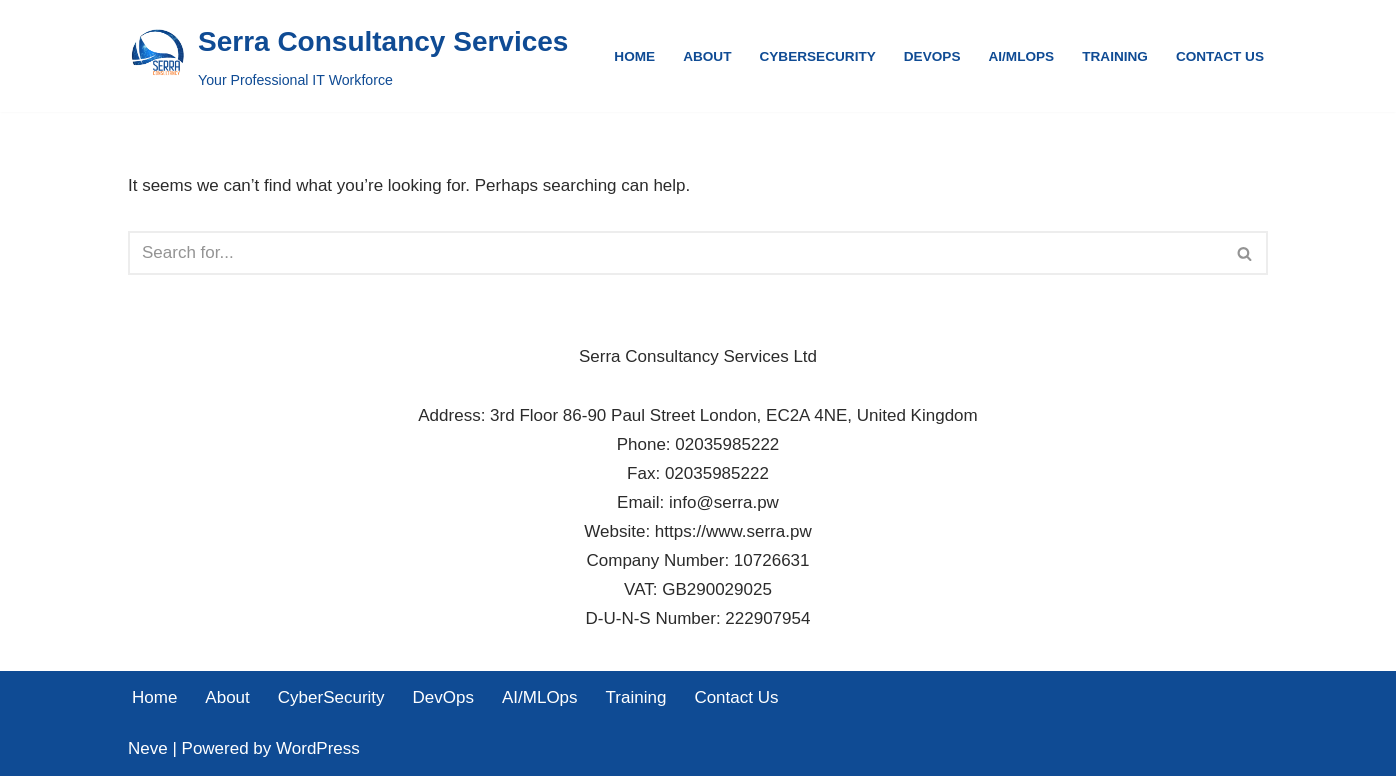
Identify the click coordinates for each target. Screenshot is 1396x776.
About (707, 56)
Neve (148, 748)
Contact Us (1220, 56)
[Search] (675, 253)
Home (634, 56)
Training (1115, 56)
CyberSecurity (817, 56)
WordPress (318, 748)
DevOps (932, 56)
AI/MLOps (1021, 56)
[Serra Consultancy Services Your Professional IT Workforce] (348, 56)
